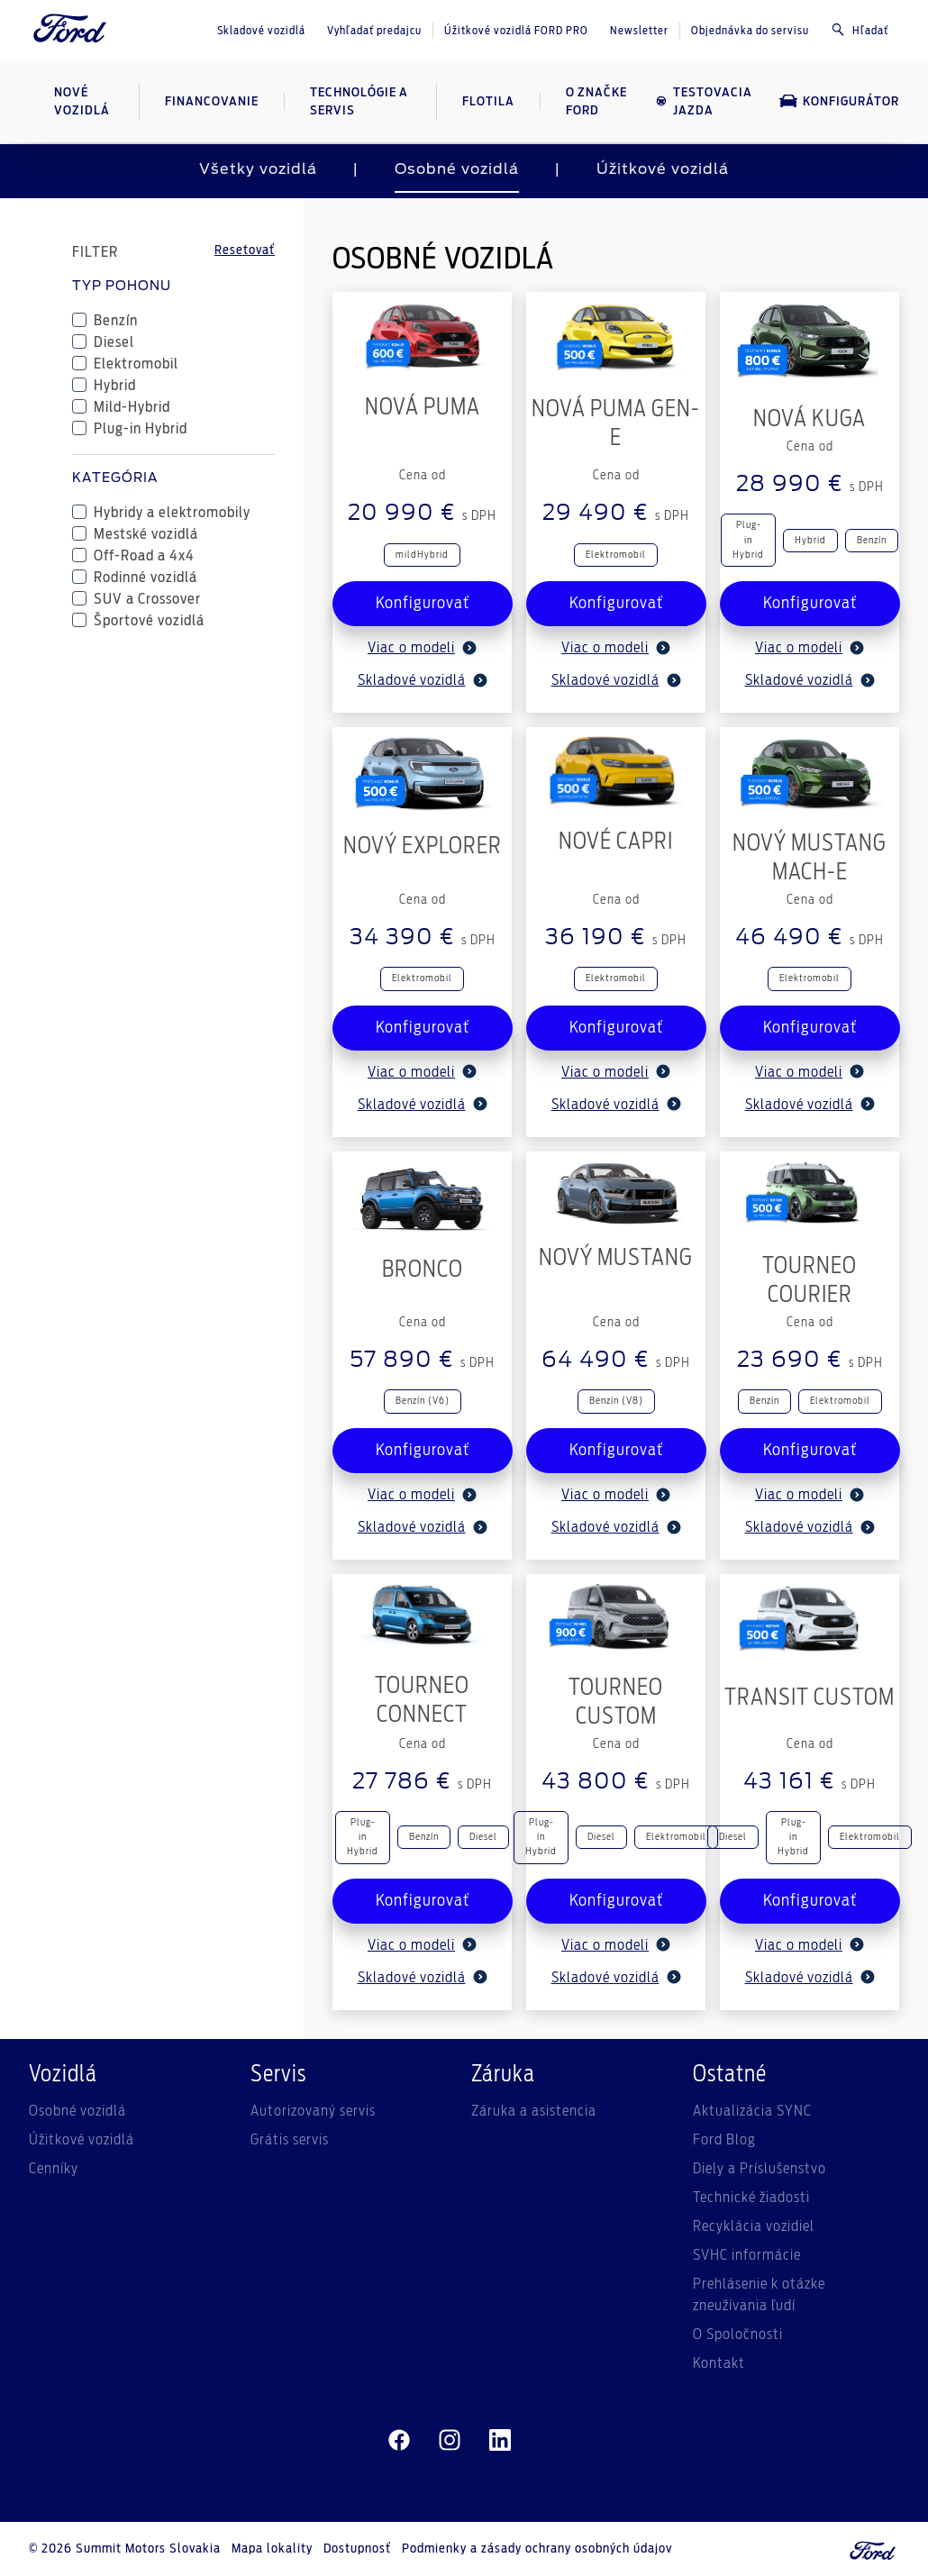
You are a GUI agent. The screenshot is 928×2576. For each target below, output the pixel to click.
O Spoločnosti (738, 2334)
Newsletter (639, 30)
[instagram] (449, 2441)
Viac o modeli (422, 648)
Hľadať (859, 30)
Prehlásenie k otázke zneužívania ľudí (759, 2295)
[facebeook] (399, 2441)
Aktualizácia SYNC (752, 2111)
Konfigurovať (422, 604)
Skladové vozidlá (261, 30)
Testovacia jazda (703, 101)
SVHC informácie (747, 2255)
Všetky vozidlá (258, 169)
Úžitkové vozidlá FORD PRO (516, 30)
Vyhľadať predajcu (374, 30)
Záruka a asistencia (533, 2111)
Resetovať (244, 250)
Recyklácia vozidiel (753, 2226)
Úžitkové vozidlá (662, 169)
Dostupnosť (357, 2549)
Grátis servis (289, 2140)
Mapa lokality (272, 2549)
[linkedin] (500, 2441)
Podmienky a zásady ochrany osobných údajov (537, 2549)
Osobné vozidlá (457, 169)
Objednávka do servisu (750, 30)
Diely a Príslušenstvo (759, 2169)
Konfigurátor (839, 101)
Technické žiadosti (751, 2197)
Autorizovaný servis (313, 2111)
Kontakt (719, 2363)
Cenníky (53, 2169)
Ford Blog (724, 2140)
